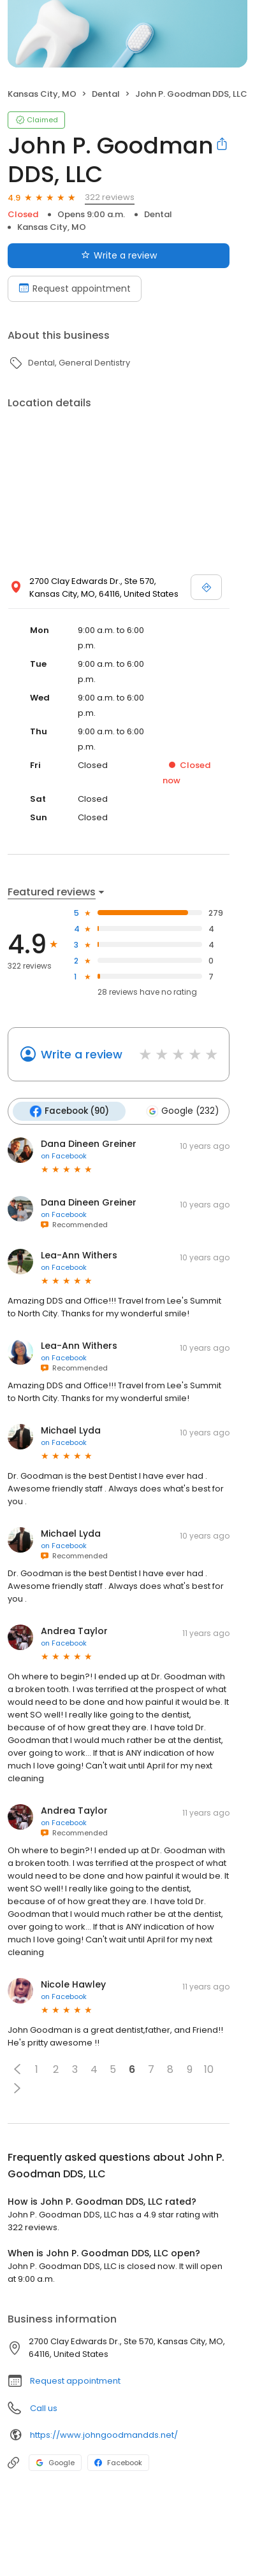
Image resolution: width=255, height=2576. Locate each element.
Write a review (81, 1054)
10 (209, 2069)
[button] (17, 2069)
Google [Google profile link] (55, 2463)
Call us (43, 2408)
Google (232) (182, 1111)
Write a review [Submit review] (119, 255)
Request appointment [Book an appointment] (74, 288)
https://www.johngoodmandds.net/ (104, 2435)
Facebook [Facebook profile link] (118, 2463)
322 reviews (110, 197)
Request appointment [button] (75, 2381)
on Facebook (64, 1156)
